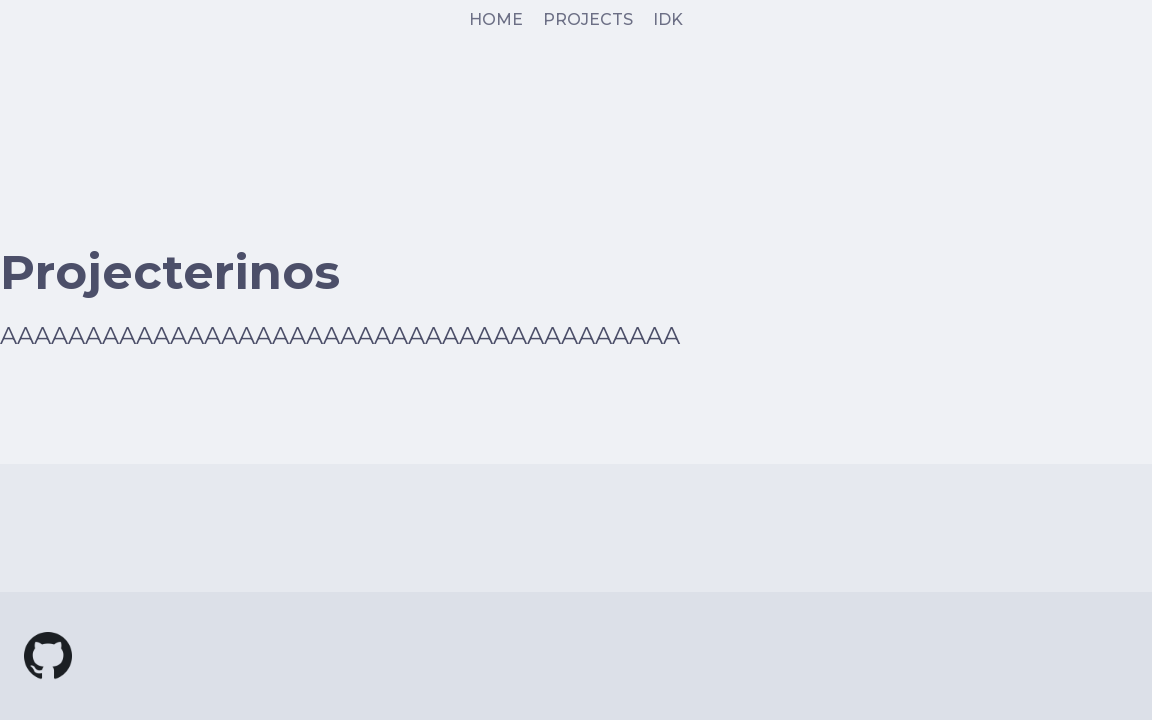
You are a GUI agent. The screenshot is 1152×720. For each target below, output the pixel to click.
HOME (496, 19)
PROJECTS (588, 19)
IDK (668, 19)
